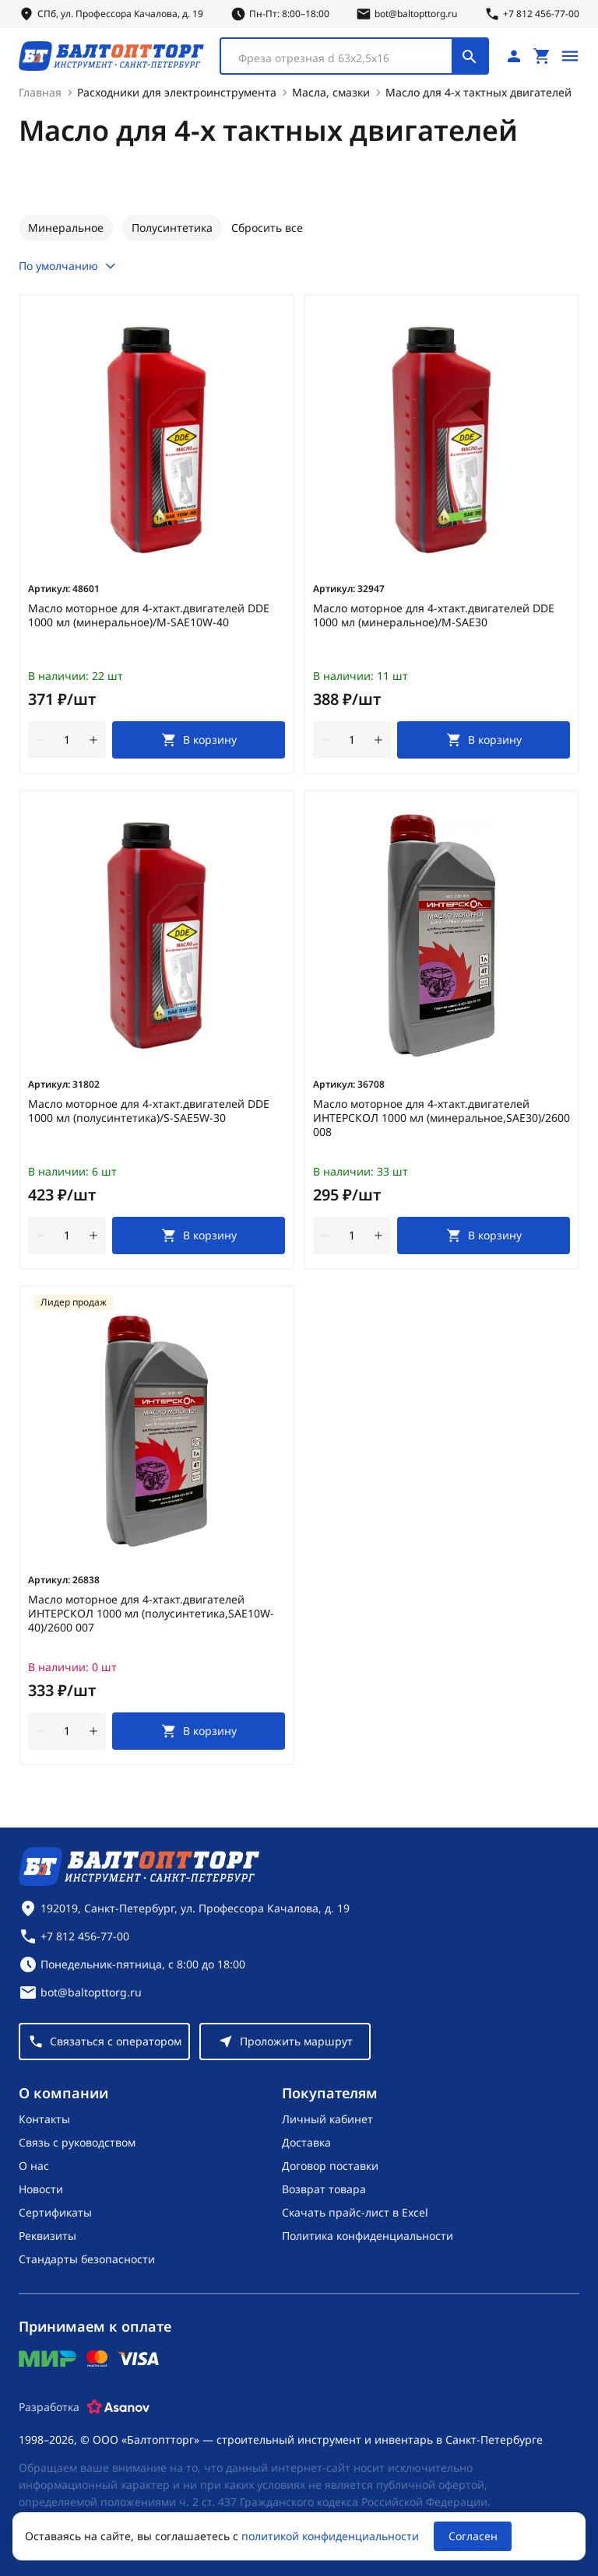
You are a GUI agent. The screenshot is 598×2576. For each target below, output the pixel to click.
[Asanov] (118, 2407)
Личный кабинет (327, 2119)
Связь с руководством (77, 2142)
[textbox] (344, 58)
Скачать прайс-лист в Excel (355, 2212)
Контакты (44, 2119)
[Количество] (67, 739)
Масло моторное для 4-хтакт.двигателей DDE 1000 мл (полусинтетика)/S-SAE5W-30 (148, 1111)
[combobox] (354, 56)
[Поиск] (469, 56)
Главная (40, 92)
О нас (34, 2165)
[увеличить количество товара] (93, 740)
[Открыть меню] (570, 56)
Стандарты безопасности (87, 2259)
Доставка (306, 2142)
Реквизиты (47, 2235)
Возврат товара (324, 2189)
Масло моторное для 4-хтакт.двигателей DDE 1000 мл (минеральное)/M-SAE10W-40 (148, 615)
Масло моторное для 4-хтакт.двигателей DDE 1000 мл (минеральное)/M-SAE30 (433, 615)
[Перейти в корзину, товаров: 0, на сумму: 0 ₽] (542, 56)
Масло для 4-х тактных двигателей (478, 92)
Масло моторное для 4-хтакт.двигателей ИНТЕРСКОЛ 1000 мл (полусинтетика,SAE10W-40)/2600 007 (151, 1614)
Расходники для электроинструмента (176, 92)
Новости (41, 2189)
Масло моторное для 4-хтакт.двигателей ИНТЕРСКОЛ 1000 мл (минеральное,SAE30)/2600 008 (441, 1118)
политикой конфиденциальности (330, 2536)
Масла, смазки (331, 92)
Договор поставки (330, 2165)
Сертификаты (55, 2212)
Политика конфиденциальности (367, 2235)
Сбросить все (267, 227)
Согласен (473, 2536)
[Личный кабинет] (514, 56)
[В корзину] (198, 740)
